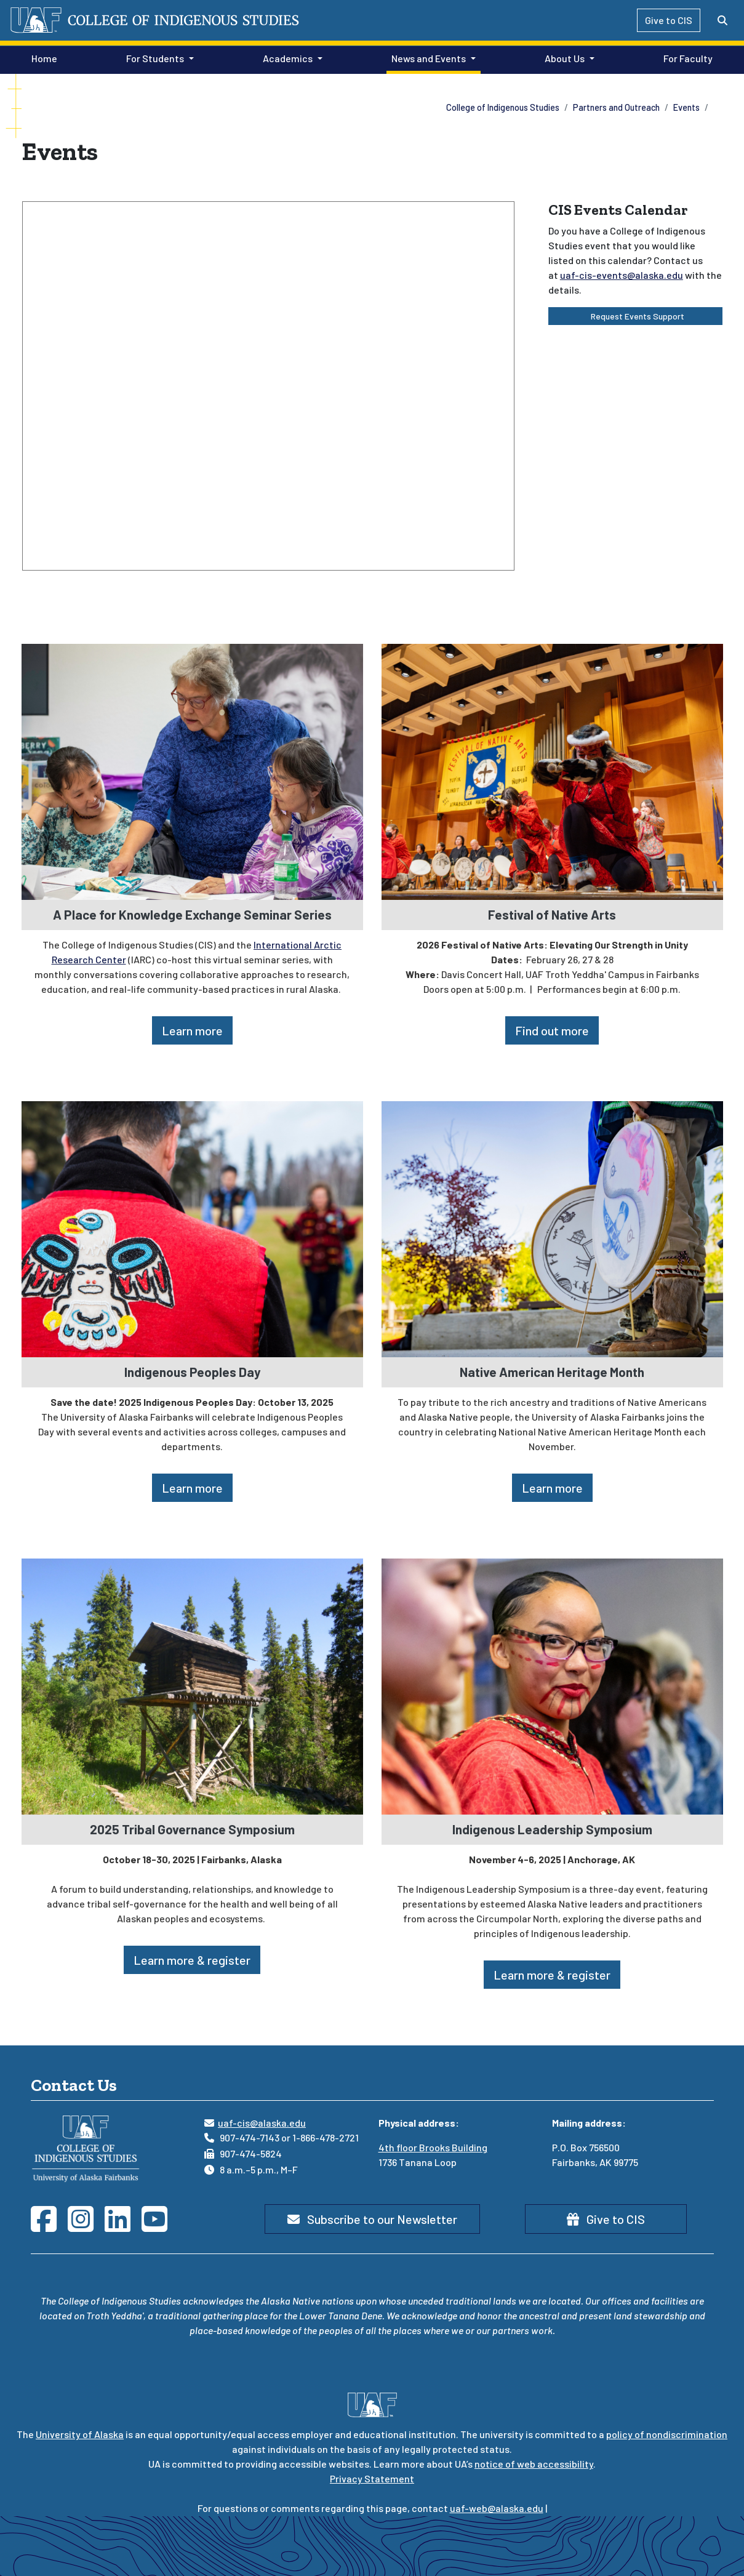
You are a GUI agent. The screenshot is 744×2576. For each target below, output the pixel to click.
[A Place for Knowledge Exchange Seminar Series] (192, 770)
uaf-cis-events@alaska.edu (621, 275)
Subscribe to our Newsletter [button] (372, 2219)
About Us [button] (565, 58)
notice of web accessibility (533, 2464)
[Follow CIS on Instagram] (86, 2226)
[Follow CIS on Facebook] (49, 2226)
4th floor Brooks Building (432, 2147)
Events (686, 107)
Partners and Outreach (616, 107)
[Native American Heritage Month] (552, 1228)
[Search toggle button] (722, 20)
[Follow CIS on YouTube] (160, 2226)
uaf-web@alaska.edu (496, 2508)
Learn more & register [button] (192, 1959)
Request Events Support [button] (635, 316)
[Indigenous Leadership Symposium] (552, 1685)
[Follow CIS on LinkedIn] (123, 2226)
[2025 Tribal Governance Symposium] (192, 1685)
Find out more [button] (552, 1030)
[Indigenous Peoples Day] (192, 1228)
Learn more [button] (192, 1030)
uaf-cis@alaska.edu (262, 2123)
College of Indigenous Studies (502, 107)
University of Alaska (80, 2434)
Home (41, 57)
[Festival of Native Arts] (552, 770)
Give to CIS (668, 20)
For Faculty (685, 57)
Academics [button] (288, 58)
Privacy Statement (372, 2478)
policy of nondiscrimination (666, 2434)
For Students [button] (155, 58)
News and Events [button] (428, 58)
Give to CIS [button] (606, 2219)
